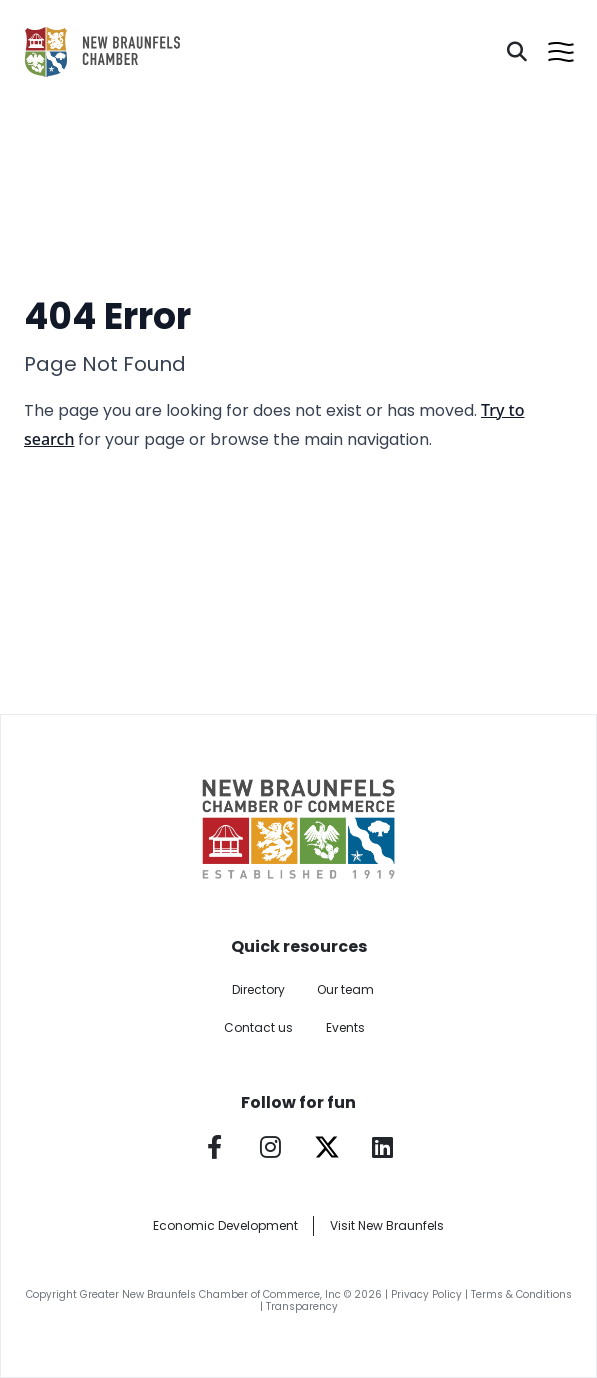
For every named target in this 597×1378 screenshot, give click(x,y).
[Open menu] (561, 52)
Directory (258, 989)
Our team (345, 989)
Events (345, 1027)
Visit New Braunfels (387, 1225)
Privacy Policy (426, 1294)
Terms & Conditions (521, 1294)
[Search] (517, 52)
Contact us (258, 1027)
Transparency (302, 1306)
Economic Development (225, 1225)
